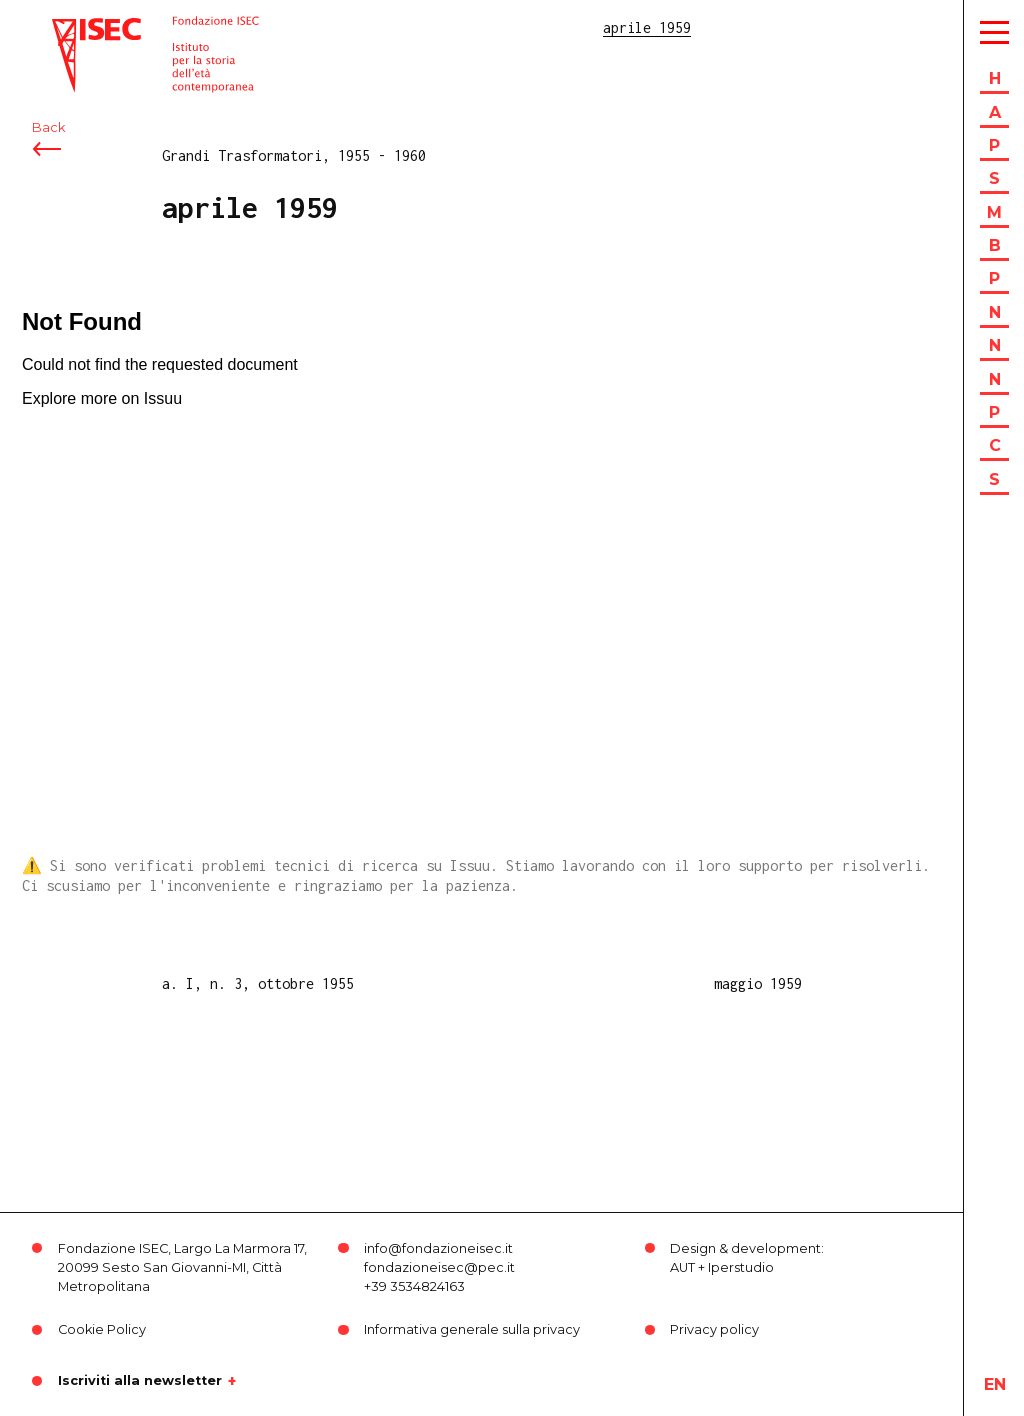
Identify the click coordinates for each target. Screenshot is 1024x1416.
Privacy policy (714, 1329)
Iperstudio (741, 1267)
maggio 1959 (758, 983)
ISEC (68, 27)
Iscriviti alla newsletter (140, 1381)
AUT (682, 1267)
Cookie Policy (102, 1329)
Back (48, 127)
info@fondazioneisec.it (438, 1248)
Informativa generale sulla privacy (472, 1329)
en (995, 1384)
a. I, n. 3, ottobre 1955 (258, 983)
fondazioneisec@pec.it (439, 1267)
